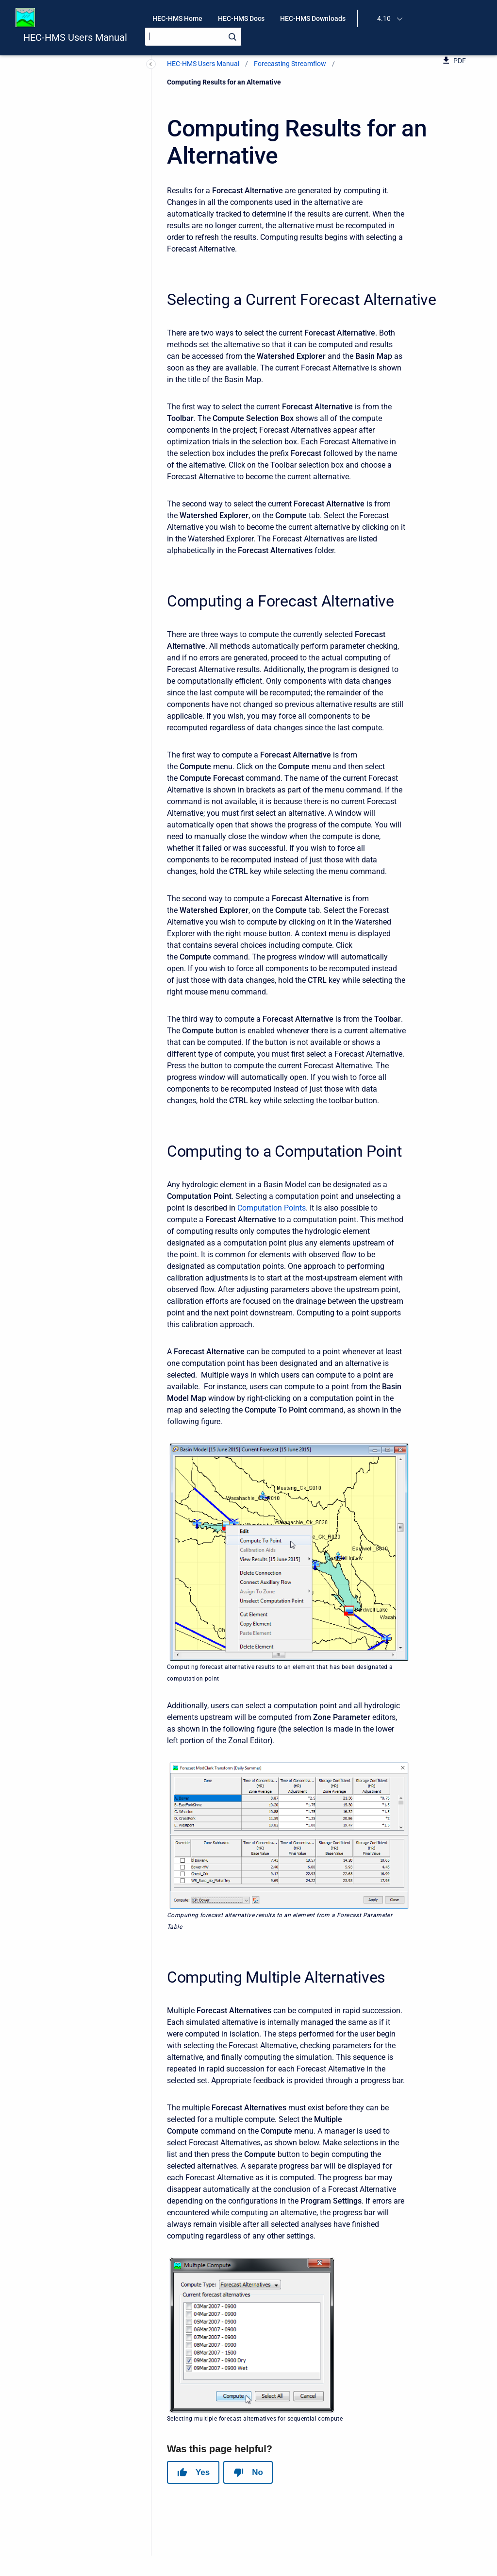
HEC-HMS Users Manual (75, 37)
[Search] (193, 36)
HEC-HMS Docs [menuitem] (241, 18)
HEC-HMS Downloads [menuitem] (313, 18)
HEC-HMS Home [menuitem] (177, 18)
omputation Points (274, 1207)
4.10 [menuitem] (384, 18)
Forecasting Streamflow (290, 63)
